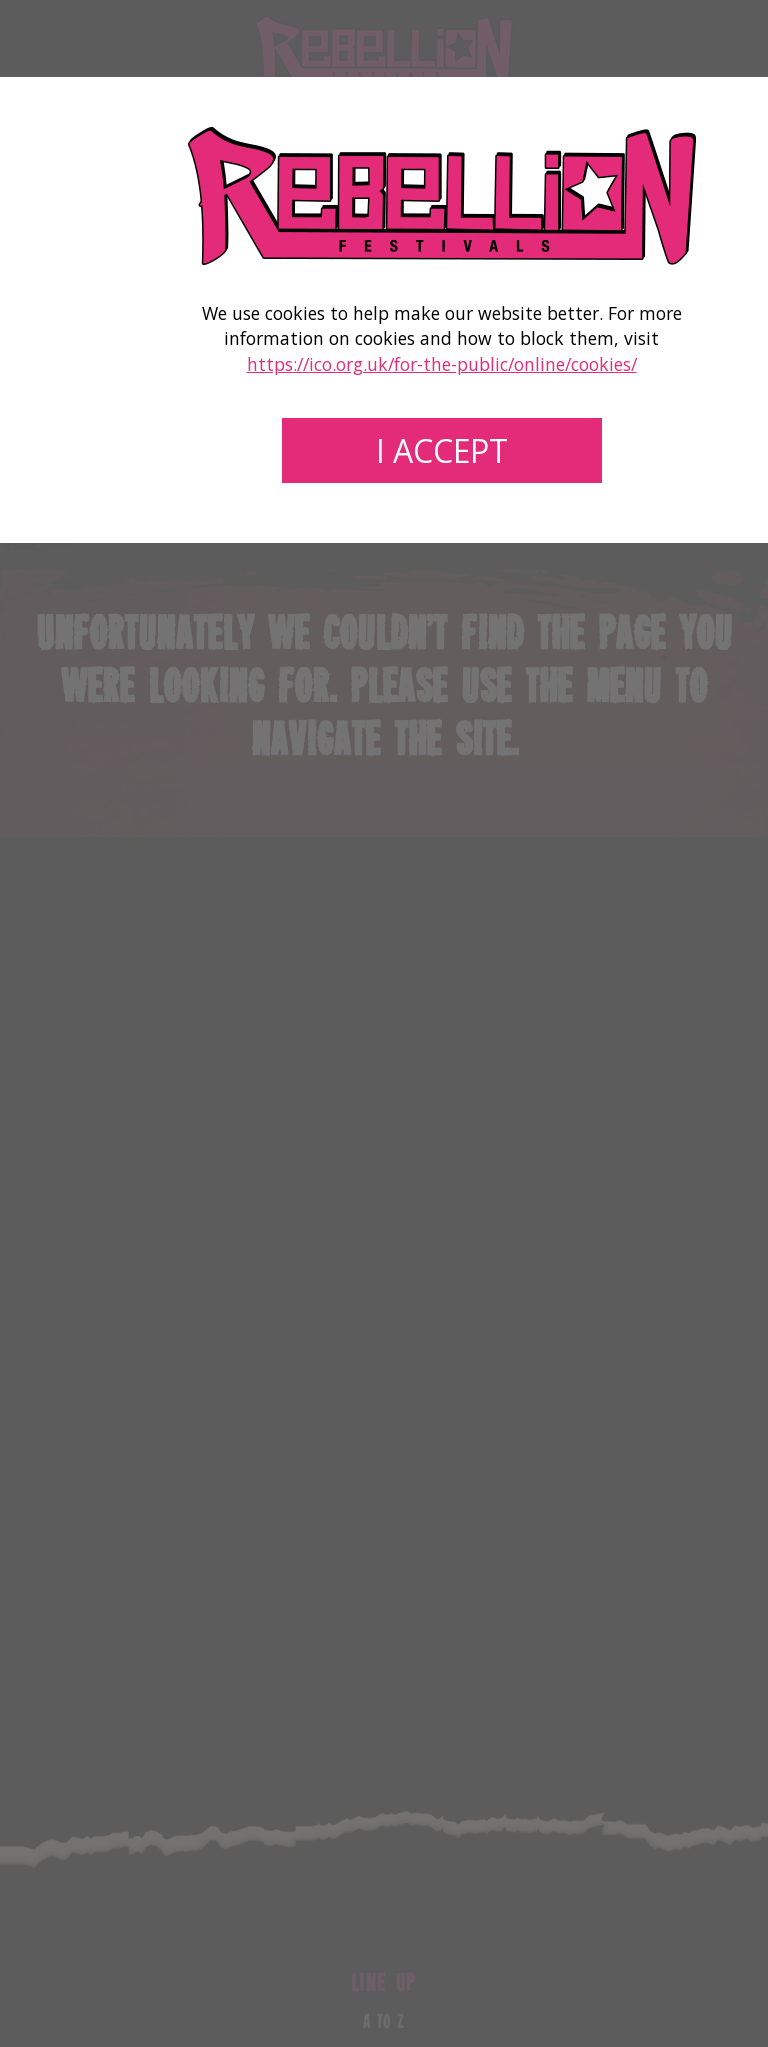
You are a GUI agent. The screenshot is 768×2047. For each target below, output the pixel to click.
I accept (442, 450)
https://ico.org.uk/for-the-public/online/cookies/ (442, 364)
